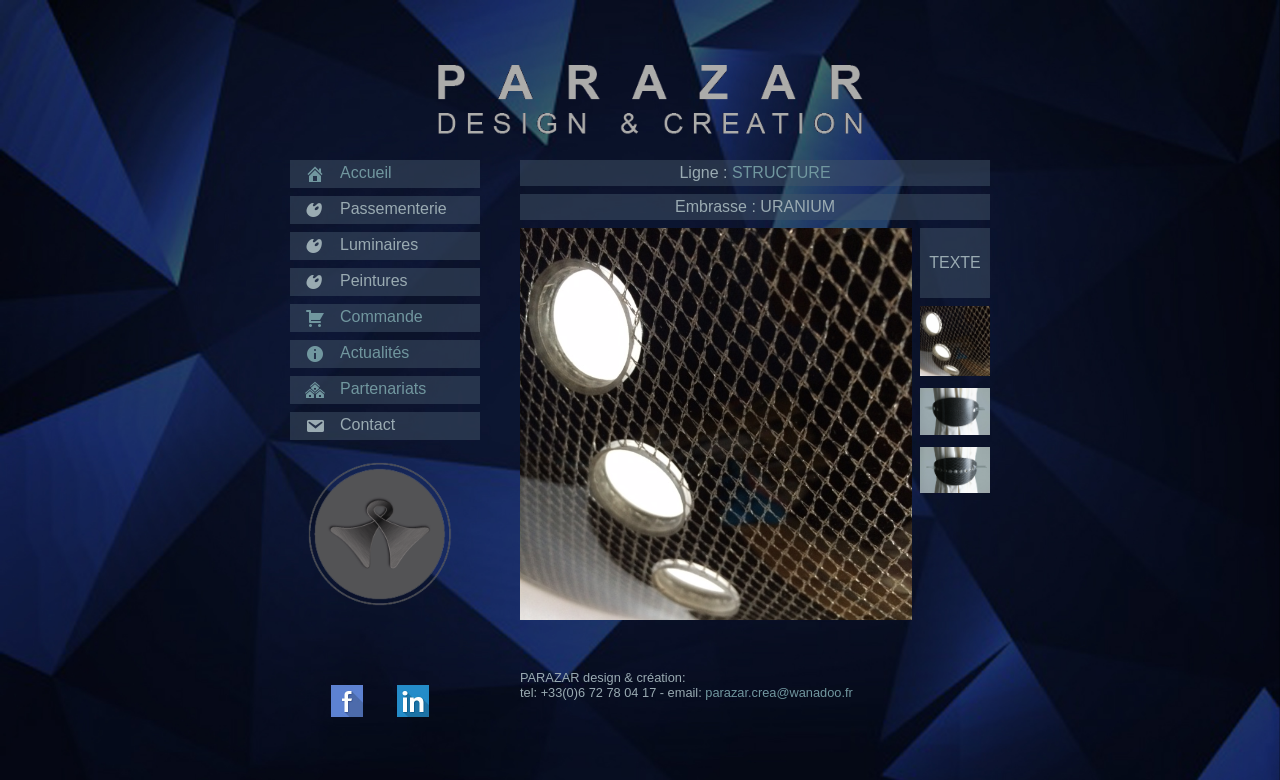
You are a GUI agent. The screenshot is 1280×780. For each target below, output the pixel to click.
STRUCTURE (781, 172)
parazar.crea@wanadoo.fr (778, 692)
